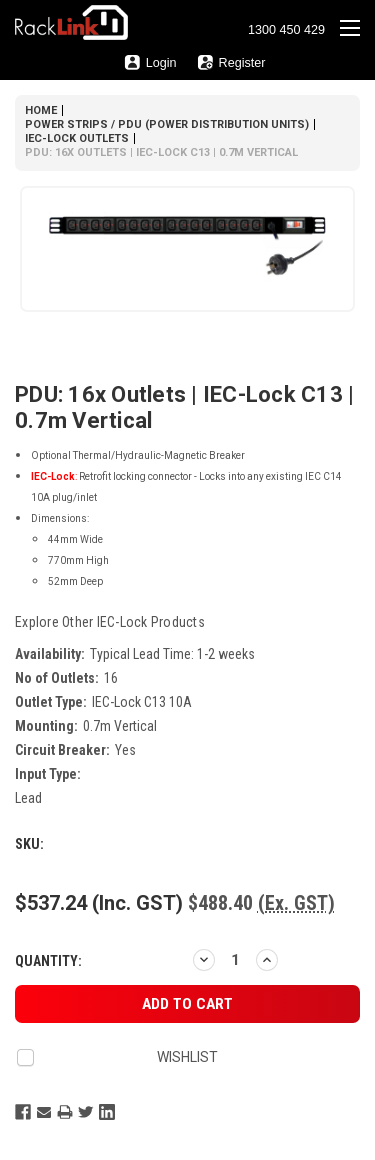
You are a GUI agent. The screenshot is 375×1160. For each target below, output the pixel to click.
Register (231, 62)
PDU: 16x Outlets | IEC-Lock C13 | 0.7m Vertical (161, 152)
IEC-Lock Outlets (77, 138)
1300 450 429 (286, 30)
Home (41, 110)
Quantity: (48, 961)
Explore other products (110, 622)
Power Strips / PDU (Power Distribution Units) (167, 124)
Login (150, 62)
